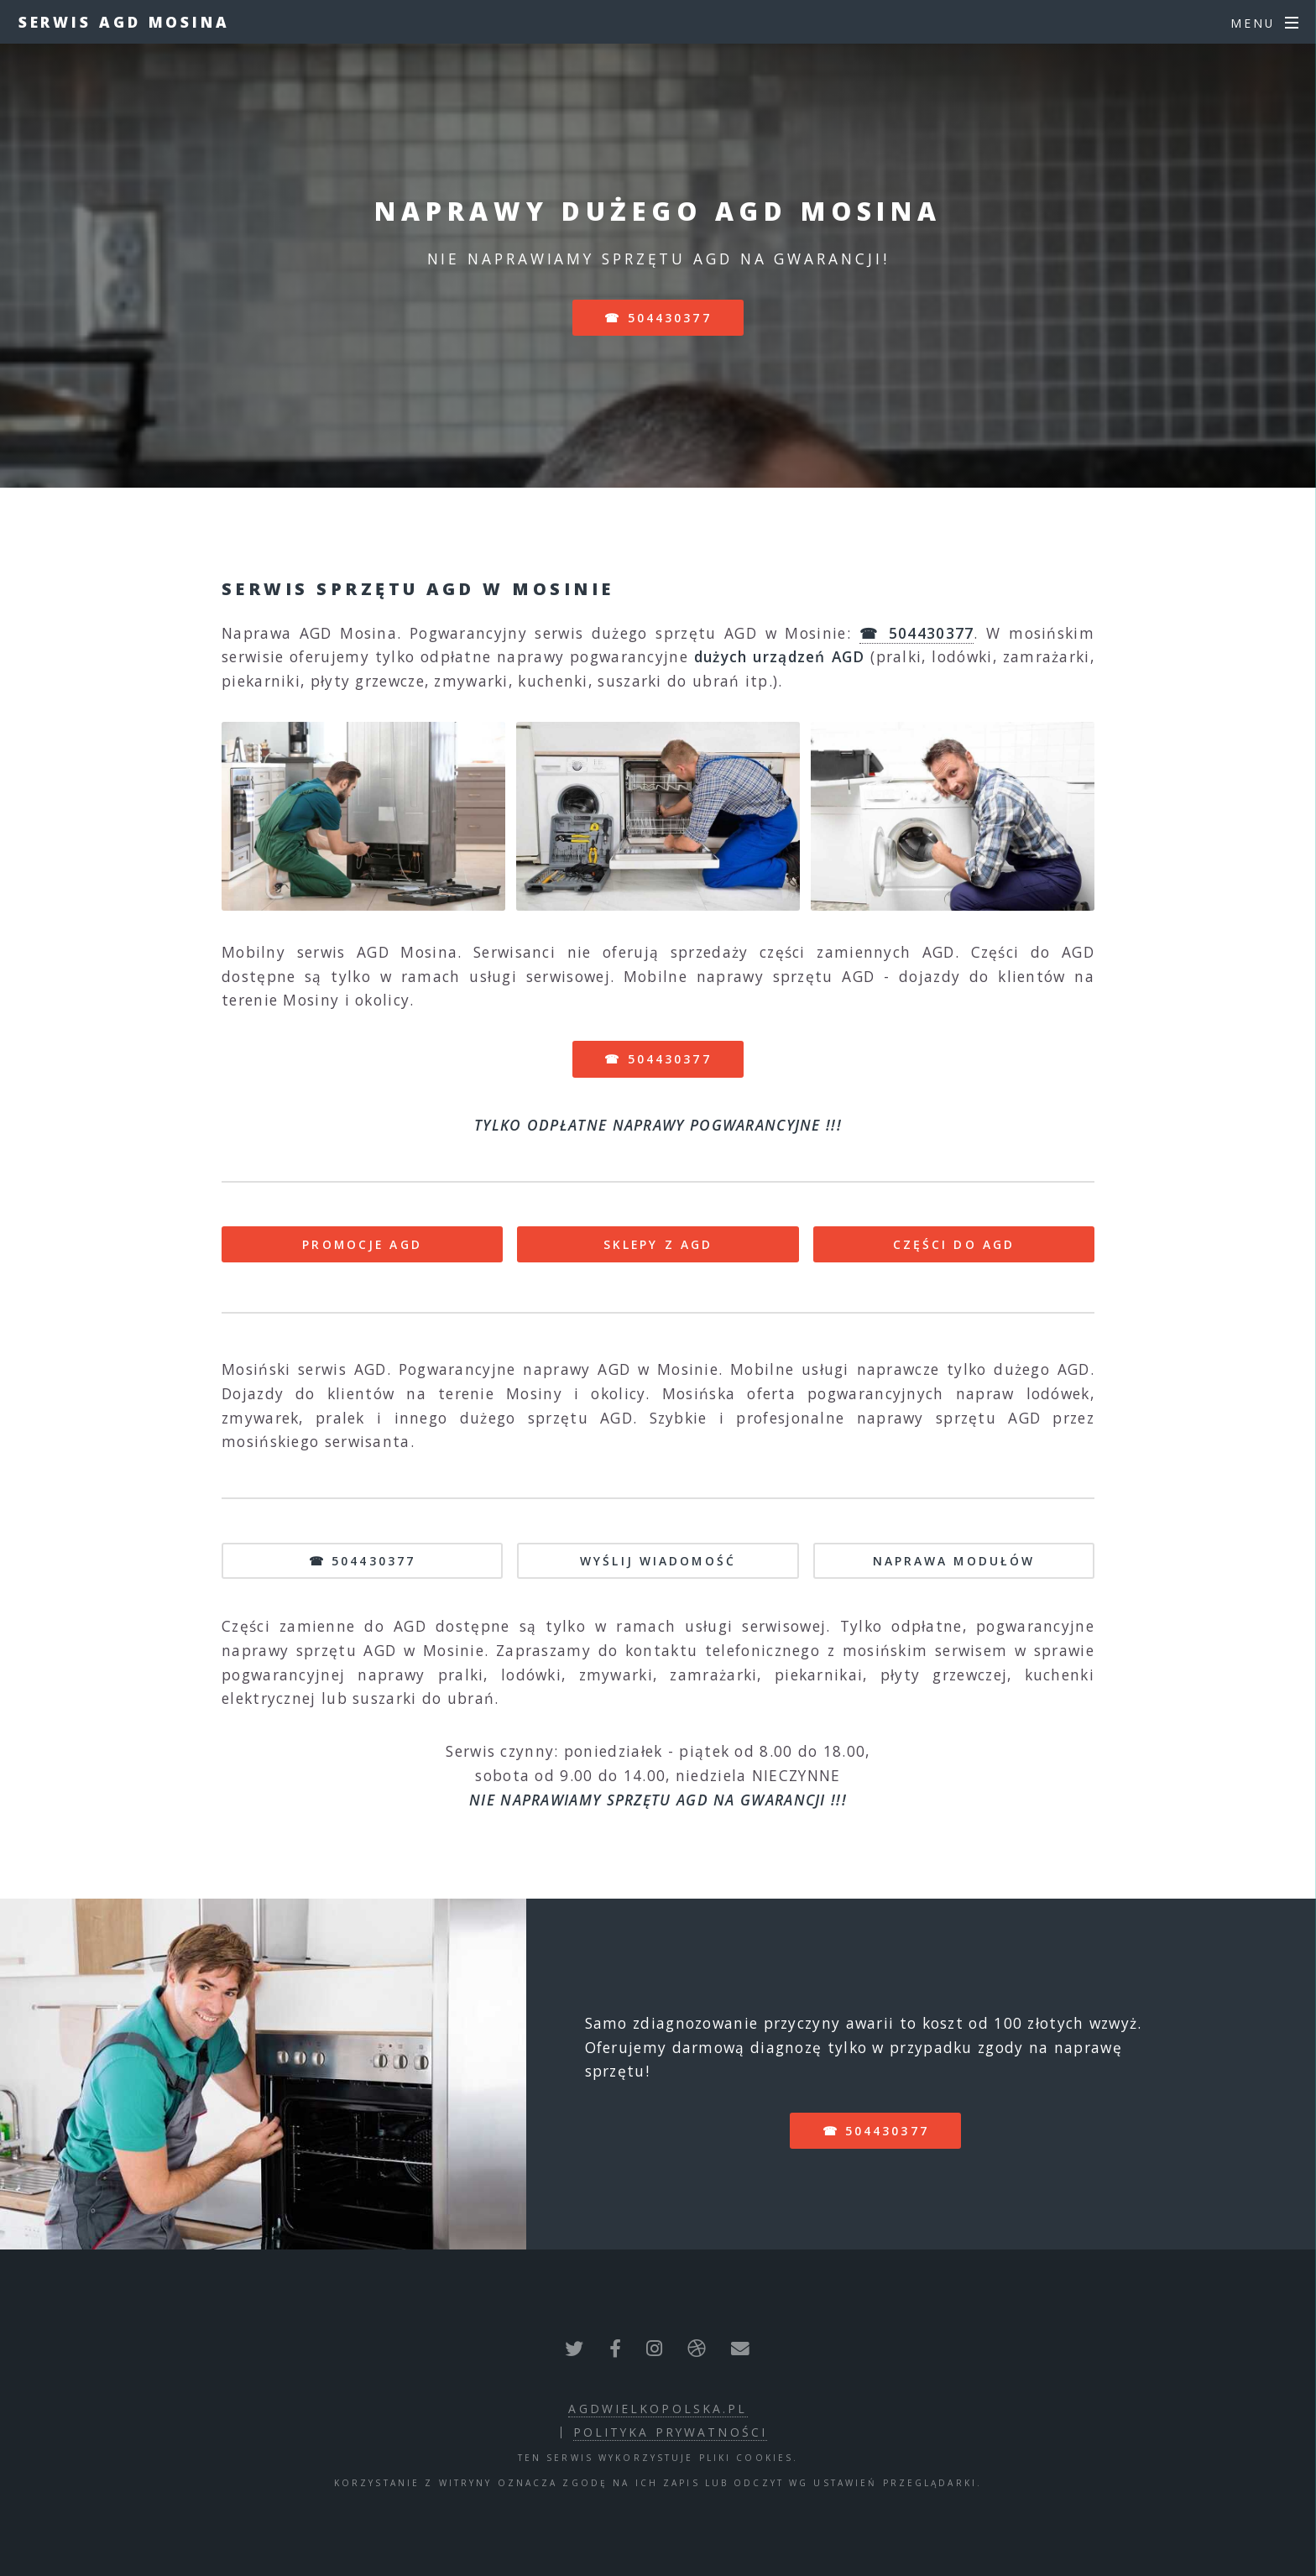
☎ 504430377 (657, 318)
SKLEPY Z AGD (658, 1244)
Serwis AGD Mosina (124, 22)
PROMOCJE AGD (361, 1244)
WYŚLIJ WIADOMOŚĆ (658, 1561)
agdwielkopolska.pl (657, 2409)
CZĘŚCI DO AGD (954, 1244)
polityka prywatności (670, 2432)
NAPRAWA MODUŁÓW (954, 1561)
